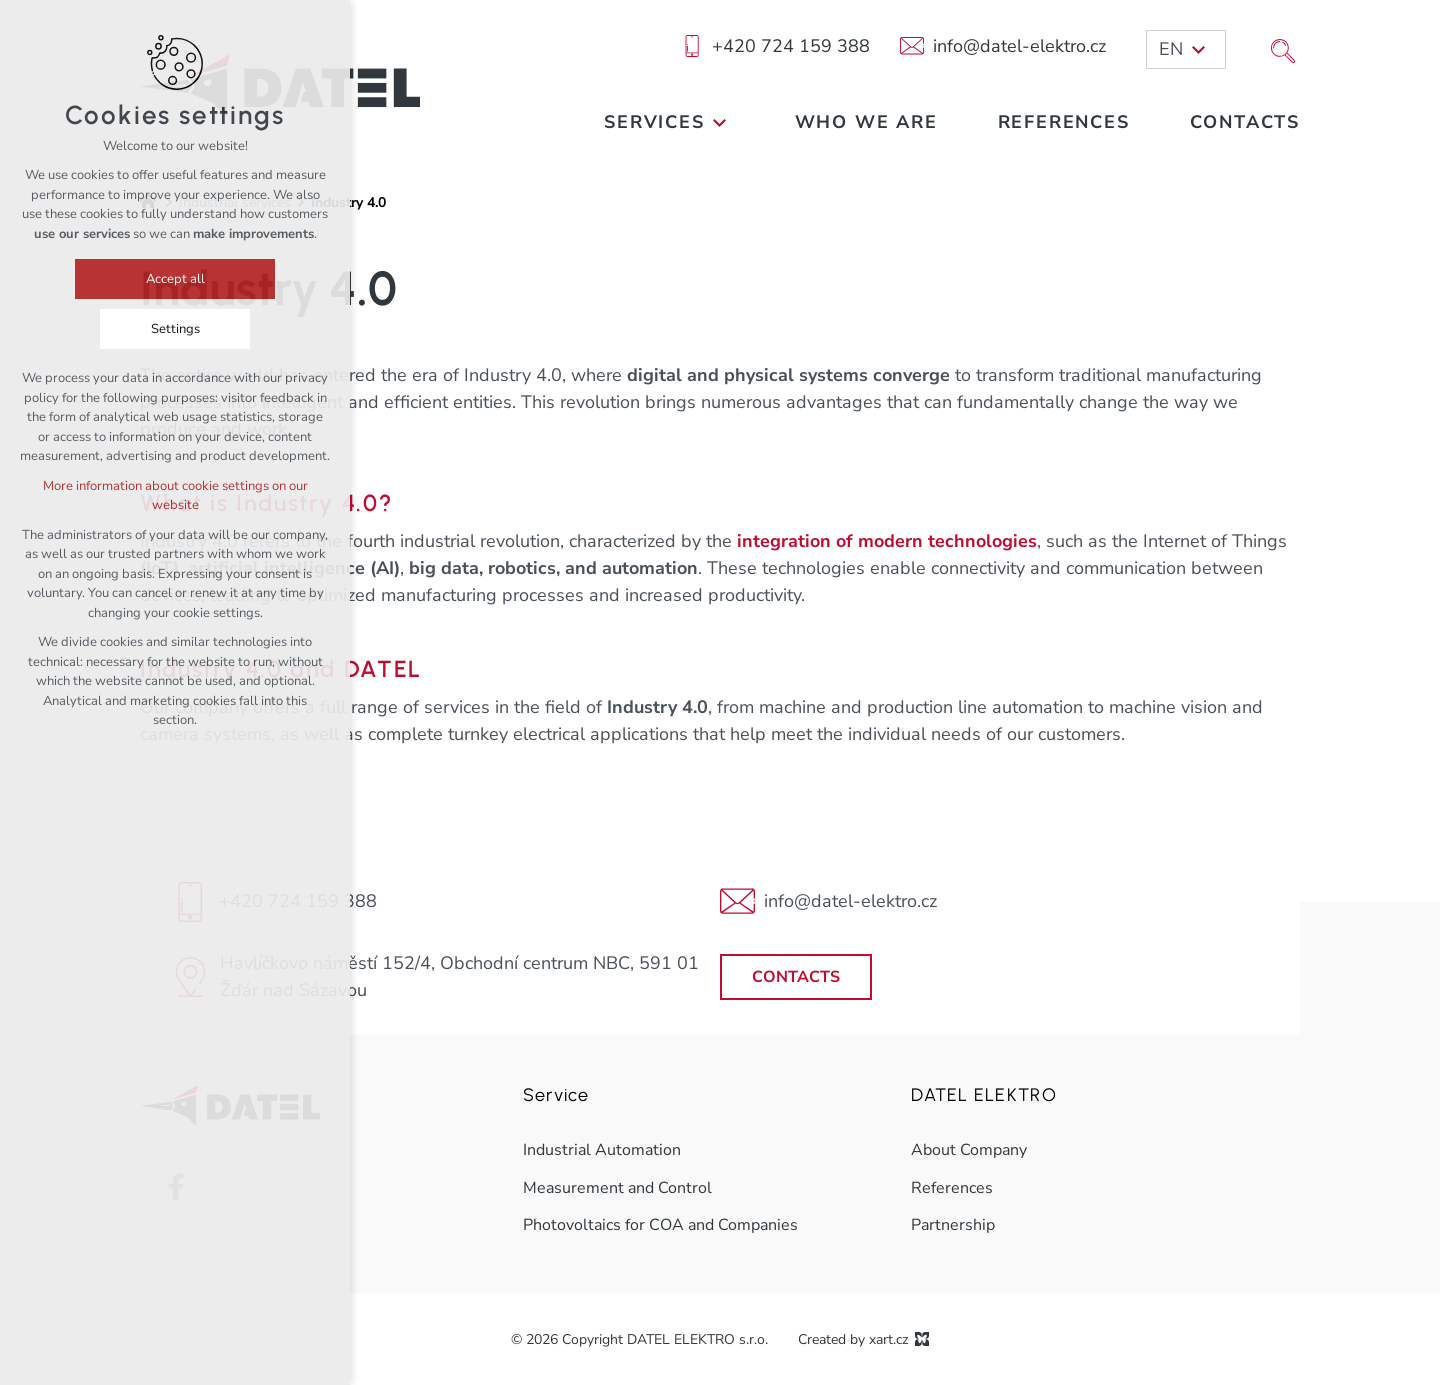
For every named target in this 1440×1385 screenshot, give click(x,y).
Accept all (175, 279)
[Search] (1283, 49)
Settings (175, 329)
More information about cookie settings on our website (175, 496)
